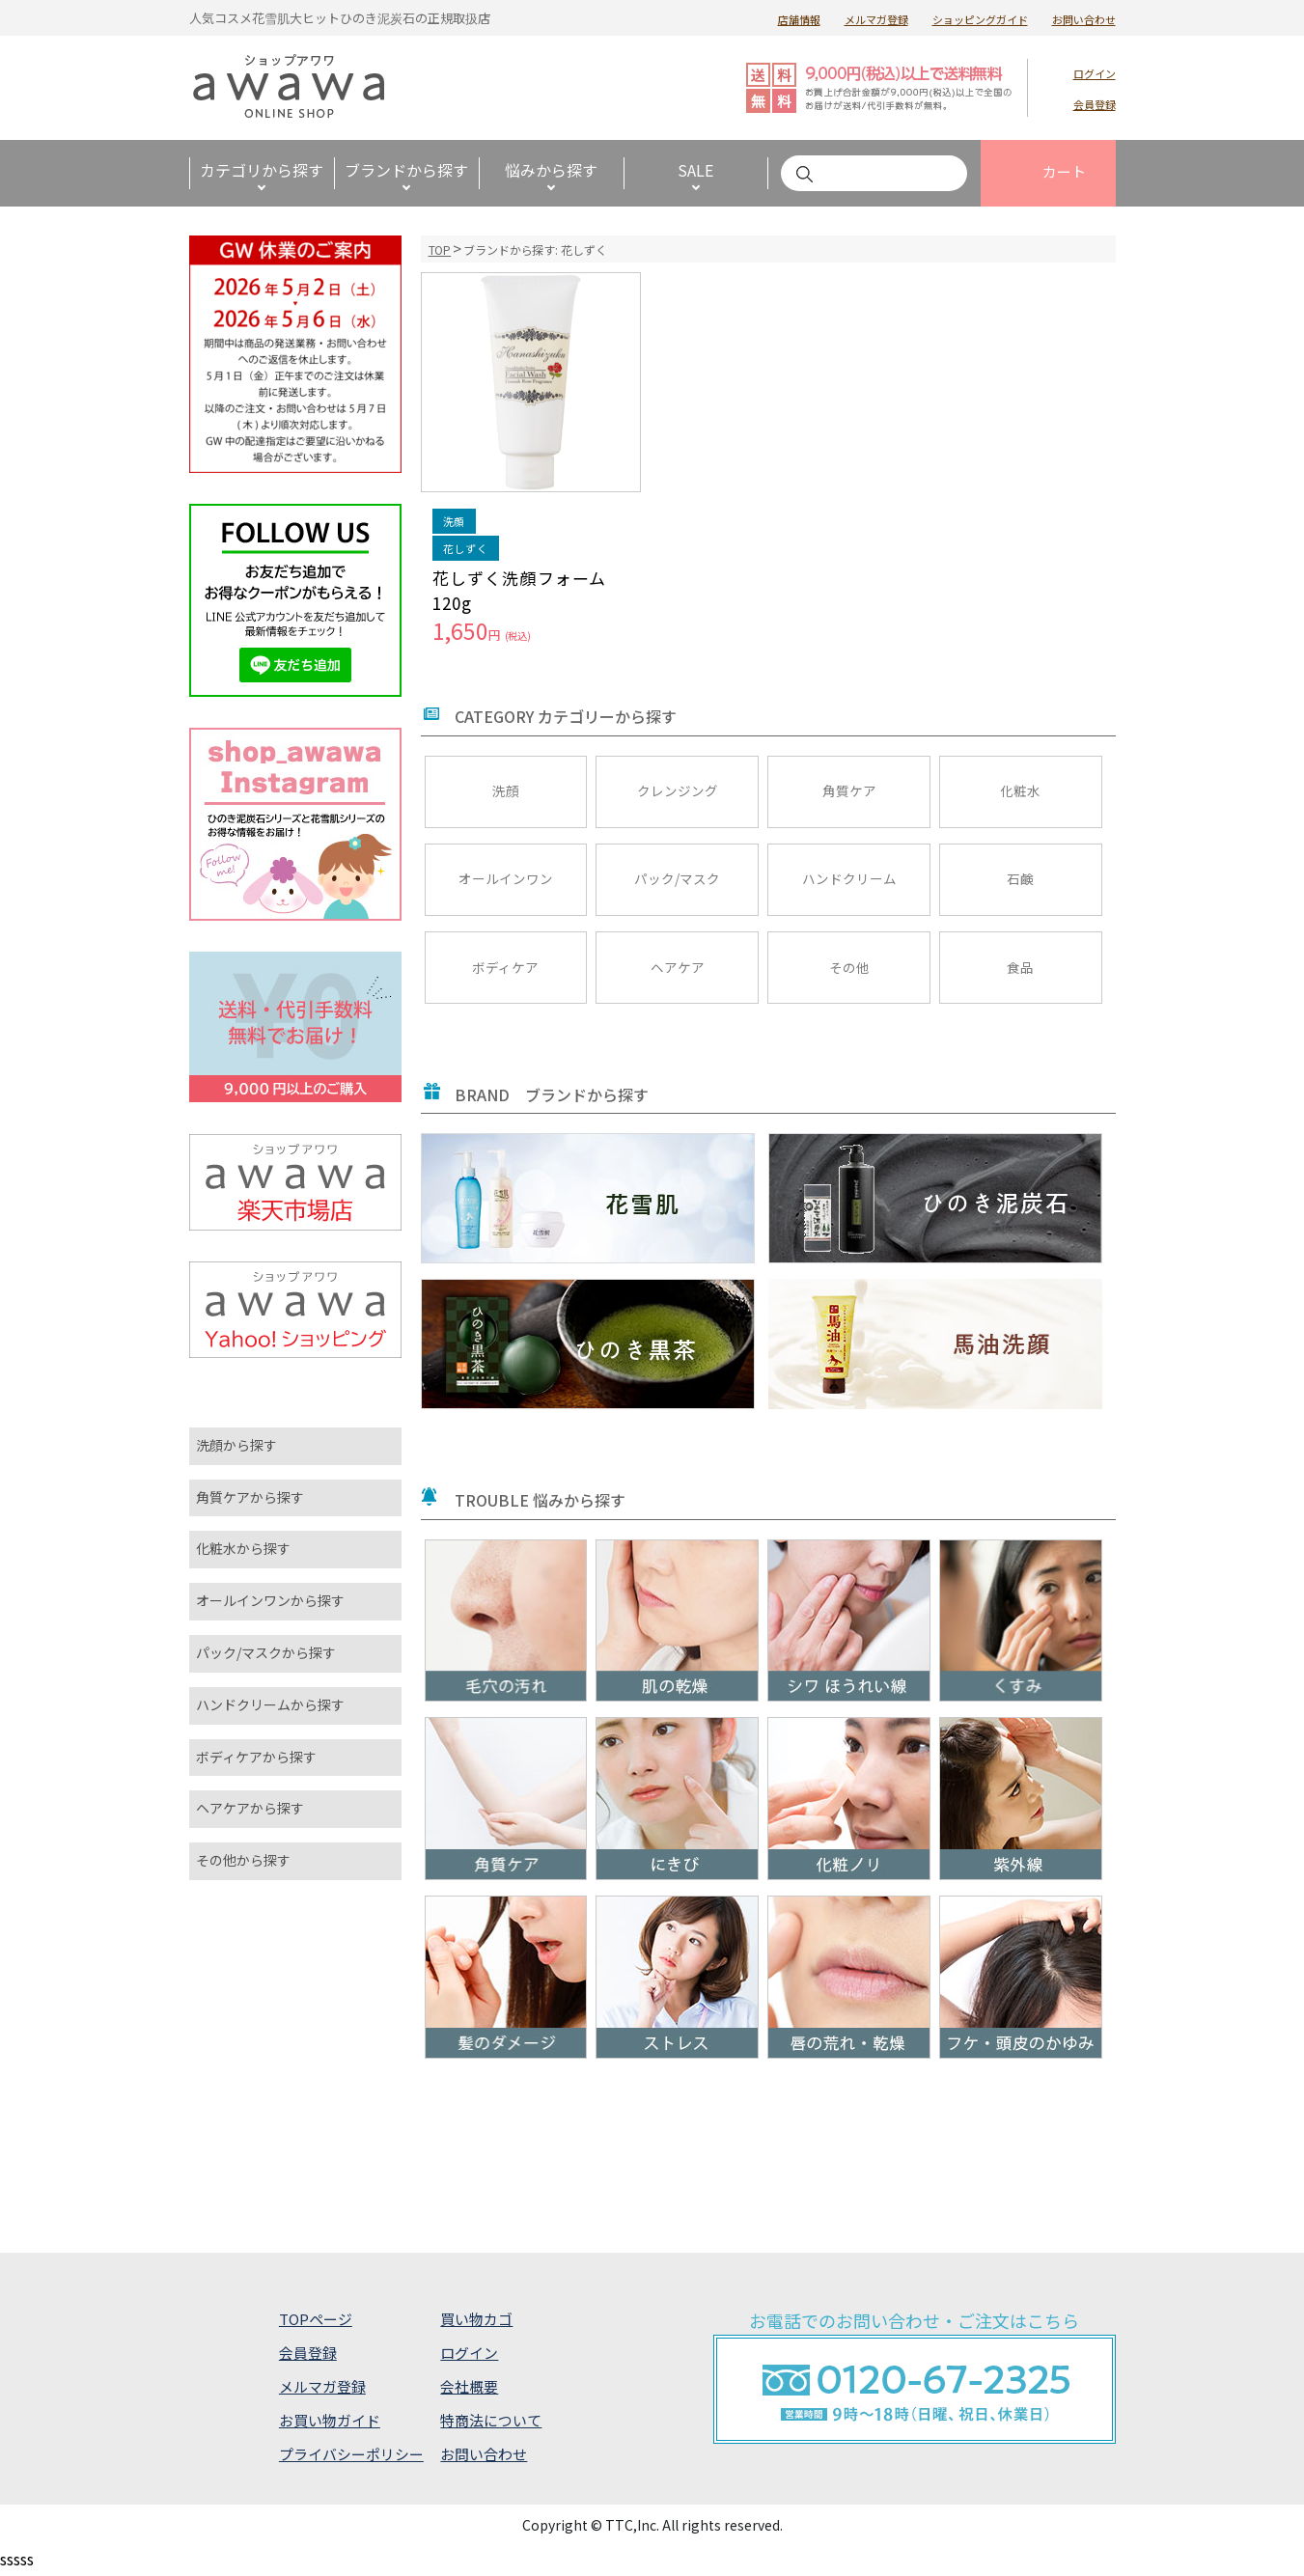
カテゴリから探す (261, 169)
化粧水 (1020, 789)
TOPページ (315, 2322)
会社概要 (469, 2389)
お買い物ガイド (329, 2423)
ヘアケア (678, 969)
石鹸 (1020, 879)
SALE (695, 169)
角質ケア (849, 789)
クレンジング (677, 789)
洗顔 (505, 789)
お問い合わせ (1084, 19)
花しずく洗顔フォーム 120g (519, 590)
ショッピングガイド (980, 19)
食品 (1020, 969)
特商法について (490, 2423)
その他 (849, 969)
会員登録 (1094, 104)
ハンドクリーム (849, 879)
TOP (440, 249)
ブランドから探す (406, 169)
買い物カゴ (476, 2322)
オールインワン (505, 879)
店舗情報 (799, 19)
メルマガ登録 (876, 19)
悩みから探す (551, 169)
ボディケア (505, 969)
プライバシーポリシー (351, 2458)
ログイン (1094, 73)
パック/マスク (677, 879)
